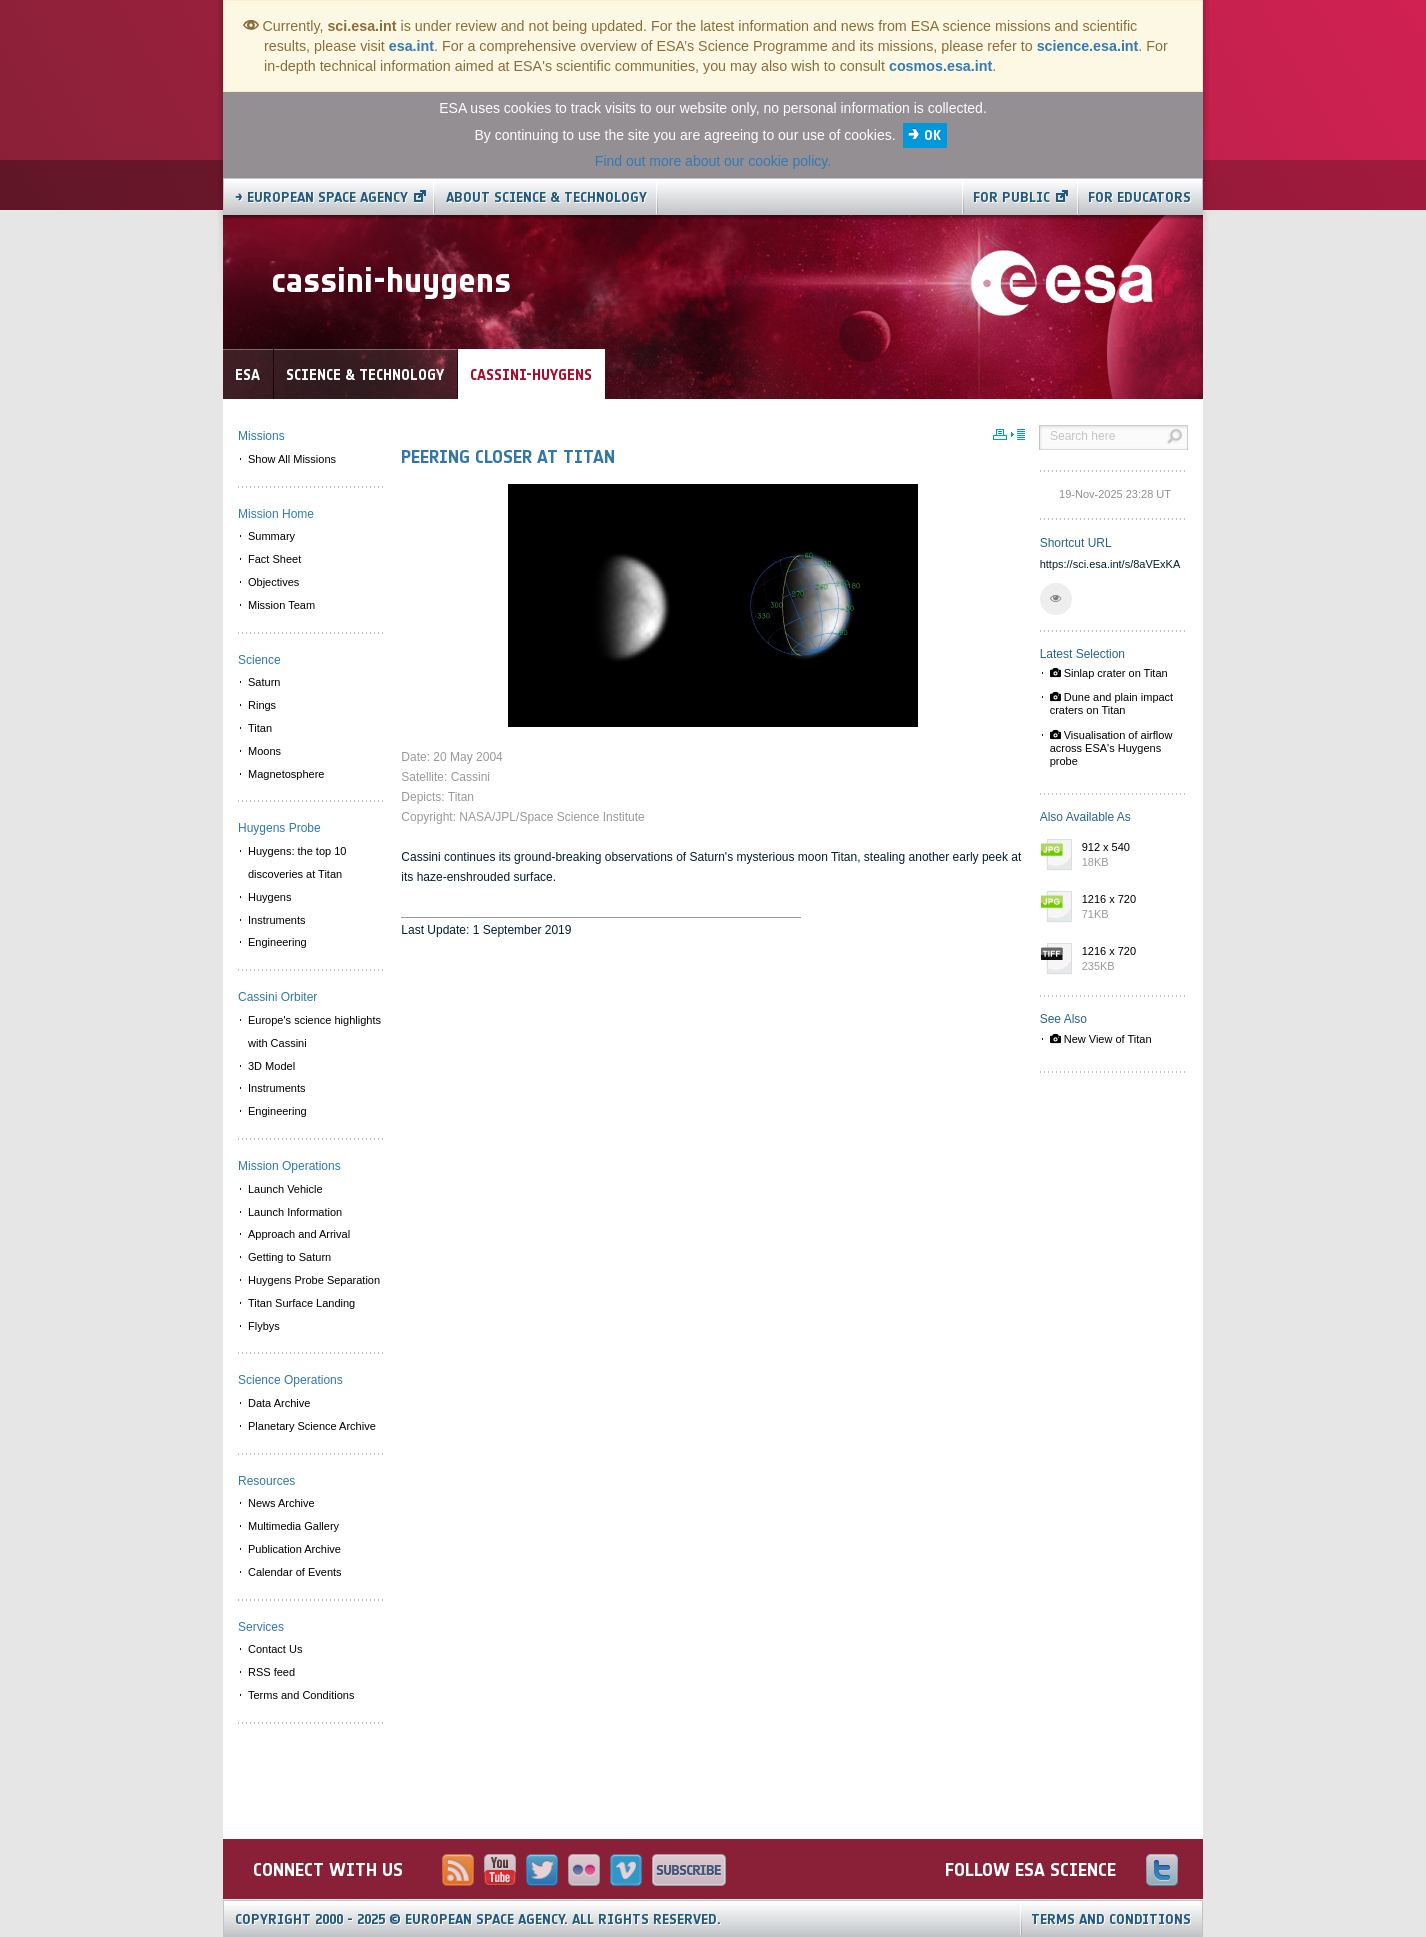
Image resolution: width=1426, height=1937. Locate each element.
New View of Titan (1101, 1039)
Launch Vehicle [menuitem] (285, 1189)
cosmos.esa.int (940, 66)
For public (1011, 197)
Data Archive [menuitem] (279, 1403)
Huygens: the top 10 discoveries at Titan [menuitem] (297, 862)
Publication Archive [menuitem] (294, 1549)
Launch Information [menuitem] (295, 1212)
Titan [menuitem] (260, 728)
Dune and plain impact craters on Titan (1112, 703)
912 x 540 (1130, 856)
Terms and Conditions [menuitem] (301, 1695)
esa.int (411, 46)
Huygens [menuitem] (269, 897)
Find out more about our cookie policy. (713, 161)
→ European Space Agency (321, 197)
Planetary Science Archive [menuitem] (312, 1426)
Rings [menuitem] (262, 705)
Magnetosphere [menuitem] (286, 774)
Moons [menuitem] (264, 751)
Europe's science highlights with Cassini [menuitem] (314, 1031)
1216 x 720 (1130, 908)
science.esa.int (1088, 46)
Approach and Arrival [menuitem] (299, 1234)
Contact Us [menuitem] (275, 1649)
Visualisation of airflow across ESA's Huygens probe (1111, 748)
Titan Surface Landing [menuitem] (301, 1303)
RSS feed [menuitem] (271, 1672)
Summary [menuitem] (271, 536)
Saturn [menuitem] (264, 682)
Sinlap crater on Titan (1109, 673)
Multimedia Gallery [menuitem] (293, 1526)
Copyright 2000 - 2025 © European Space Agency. (478, 1919)
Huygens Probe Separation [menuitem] (314, 1280)
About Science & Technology (546, 197)
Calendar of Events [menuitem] (295, 1572)
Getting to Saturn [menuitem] (289, 1257)
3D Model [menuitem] (271, 1066)
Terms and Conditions (1111, 1919)
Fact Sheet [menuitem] (274, 559)
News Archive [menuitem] (281, 1503)
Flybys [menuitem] (264, 1326)
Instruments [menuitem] (276, 920)
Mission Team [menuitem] (281, 605)
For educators (1139, 197)
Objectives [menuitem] (273, 582)
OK (932, 135)
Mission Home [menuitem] (276, 514)
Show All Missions (292, 459)
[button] (1056, 599)
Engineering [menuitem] (277, 942)
